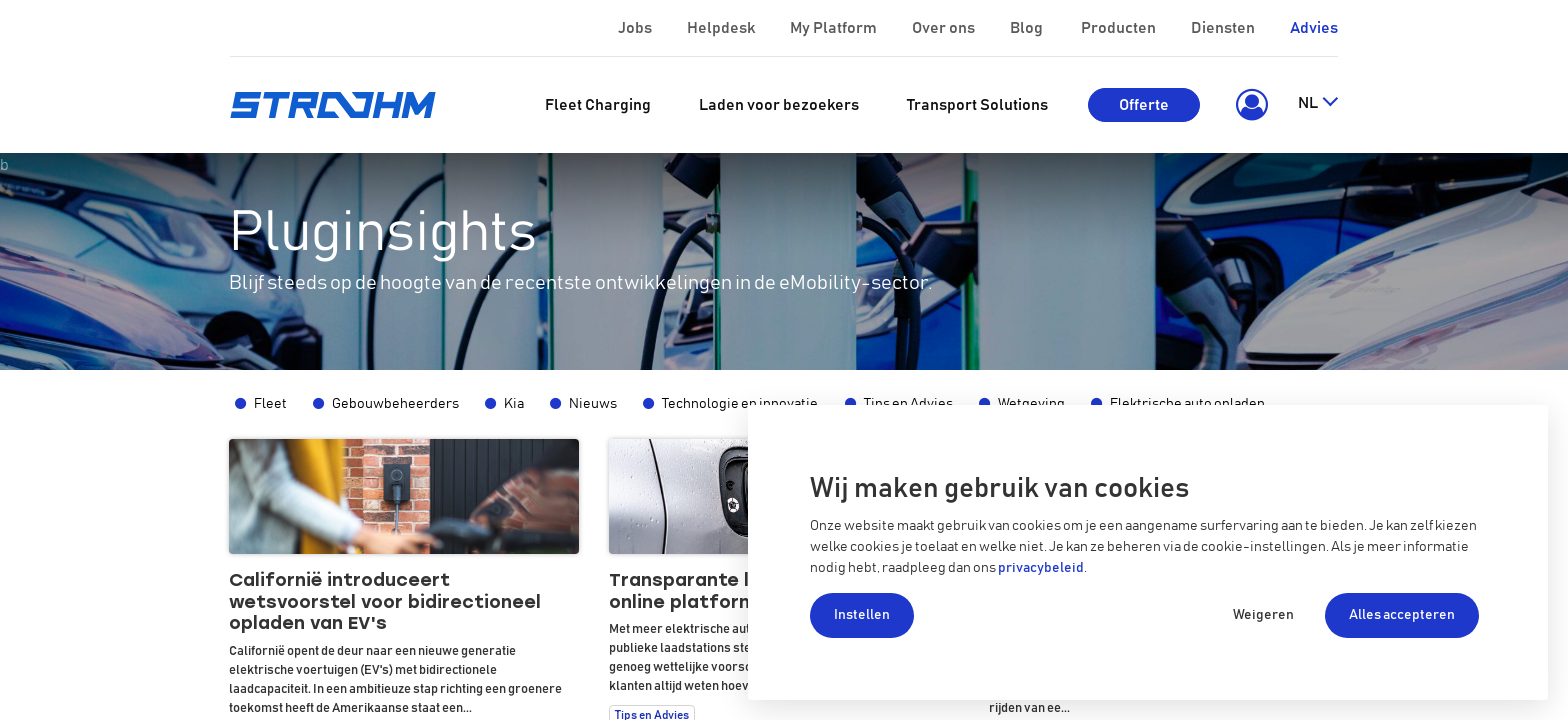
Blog (1028, 28)
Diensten (1224, 28)
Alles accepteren (1402, 615)
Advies (1314, 28)
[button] (1248, 105)
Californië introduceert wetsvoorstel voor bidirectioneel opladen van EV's (385, 602)
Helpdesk (722, 28)
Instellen (862, 615)
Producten (1120, 28)
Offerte (1144, 105)
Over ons (945, 28)
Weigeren (1263, 615)
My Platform (833, 28)
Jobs (636, 28)
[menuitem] (598, 105)
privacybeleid (1041, 568)
